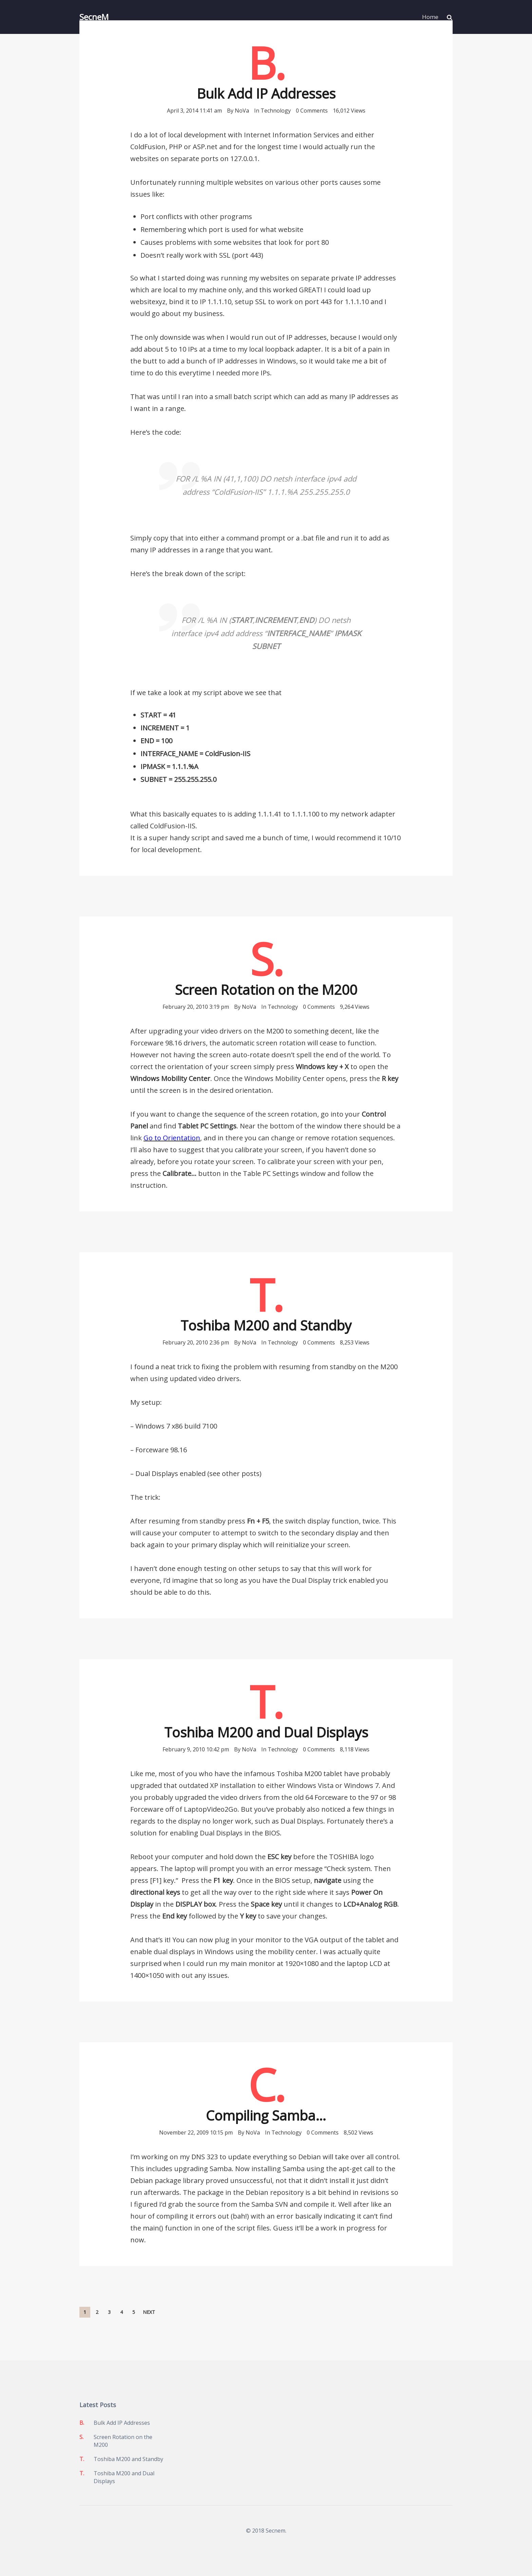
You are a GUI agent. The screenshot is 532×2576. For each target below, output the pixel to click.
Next (149, 2312)
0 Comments (312, 110)
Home (430, 17)
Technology (276, 110)
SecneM (94, 16)
